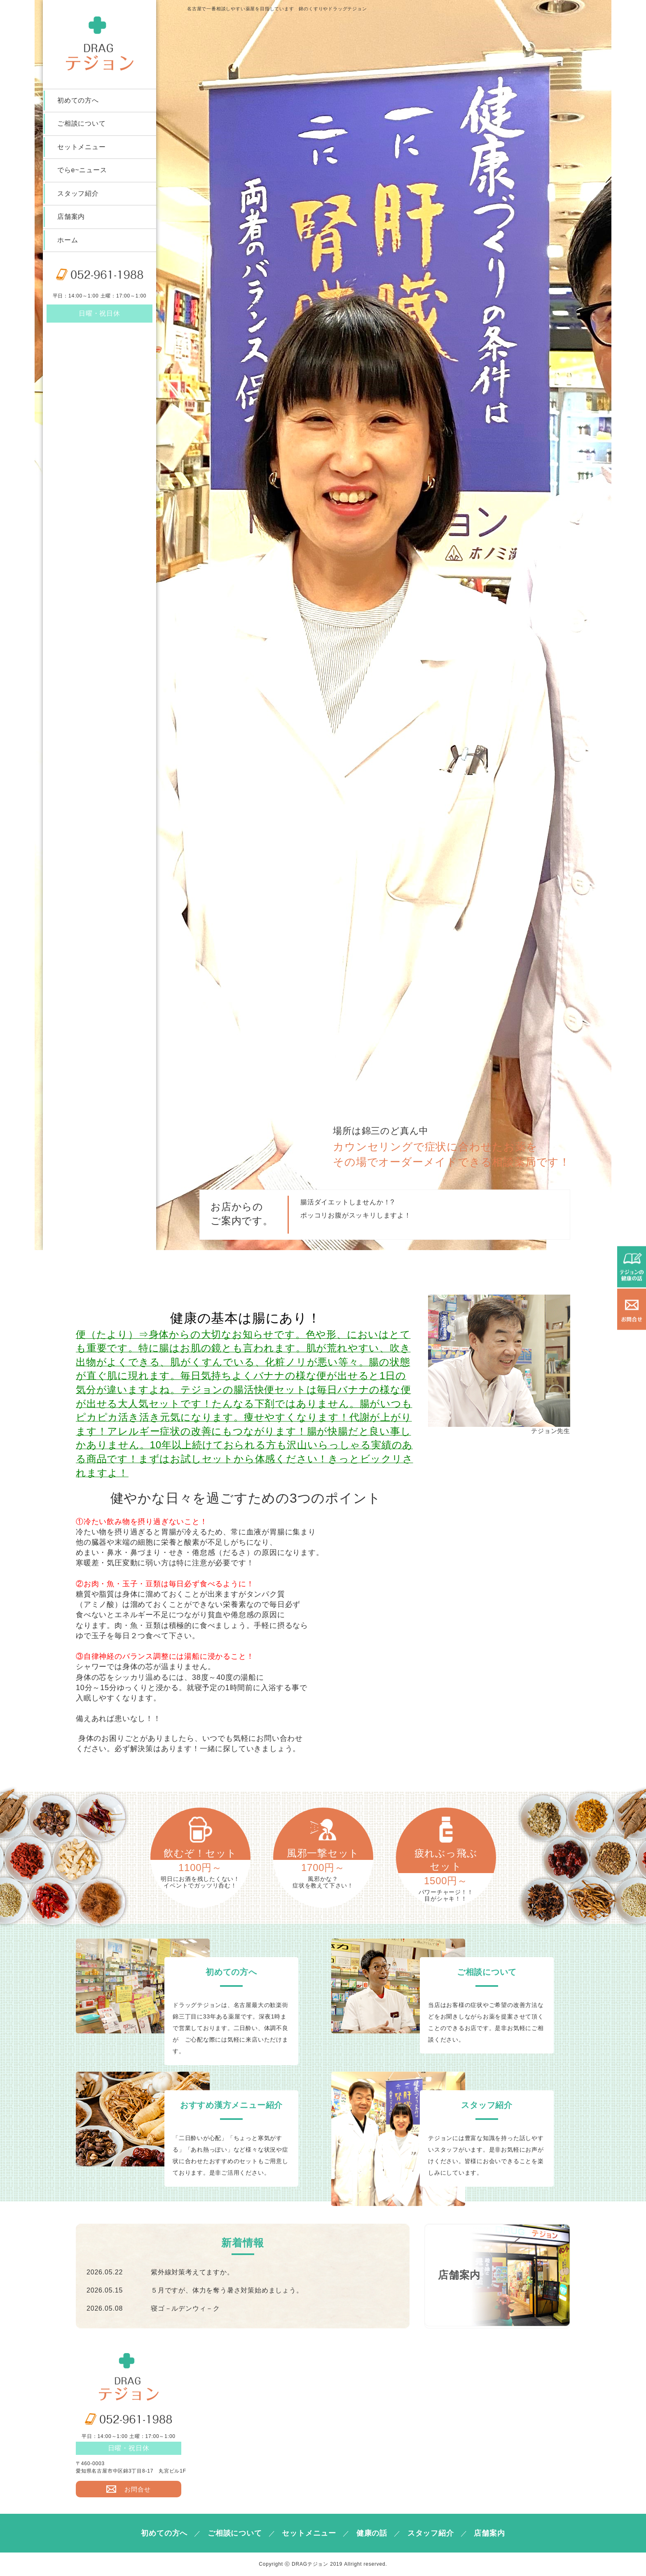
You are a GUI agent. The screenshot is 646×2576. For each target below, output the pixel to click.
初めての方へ (78, 100)
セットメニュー (81, 148)
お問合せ (128, 2489)
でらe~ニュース (82, 172)
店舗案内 (71, 220)
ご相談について (81, 124)
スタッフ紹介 (78, 196)
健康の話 (371, 2533)
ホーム (67, 244)
